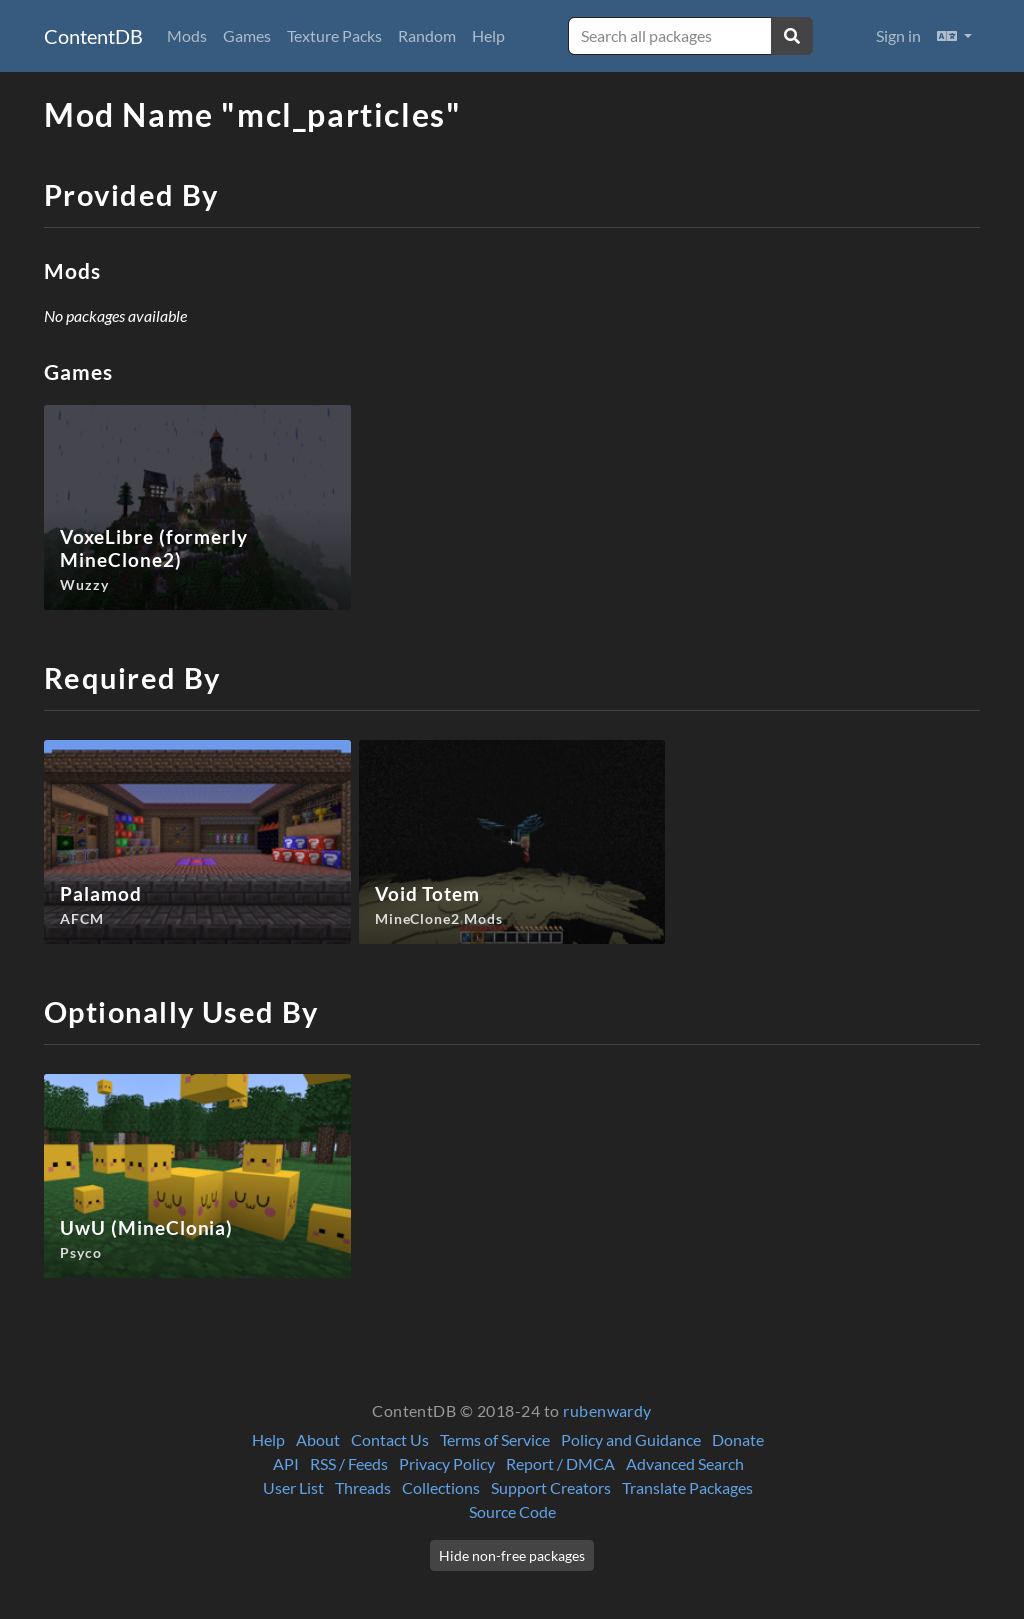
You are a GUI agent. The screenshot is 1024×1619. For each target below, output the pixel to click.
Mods (187, 35)
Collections (441, 1487)
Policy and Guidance (631, 1439)
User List (293, 1487)
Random (427, 35)
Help (488, 35)
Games (247, 35)
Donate (738, 1439)
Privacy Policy (447, 1463)
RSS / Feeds (349, 1463)
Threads (363, 1487)
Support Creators (551, 1487)
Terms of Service (495, 1439)
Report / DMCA (560, 1463)
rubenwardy (607, 1410)
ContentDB (93, 36)
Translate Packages (687, 1487)
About (318, 1439)
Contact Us (390, 1439)
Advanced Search (685, 1463)
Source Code (512, 1511)
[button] (954, 36)
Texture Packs (334, 35)
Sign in (898, 35)
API (286, 1463)
